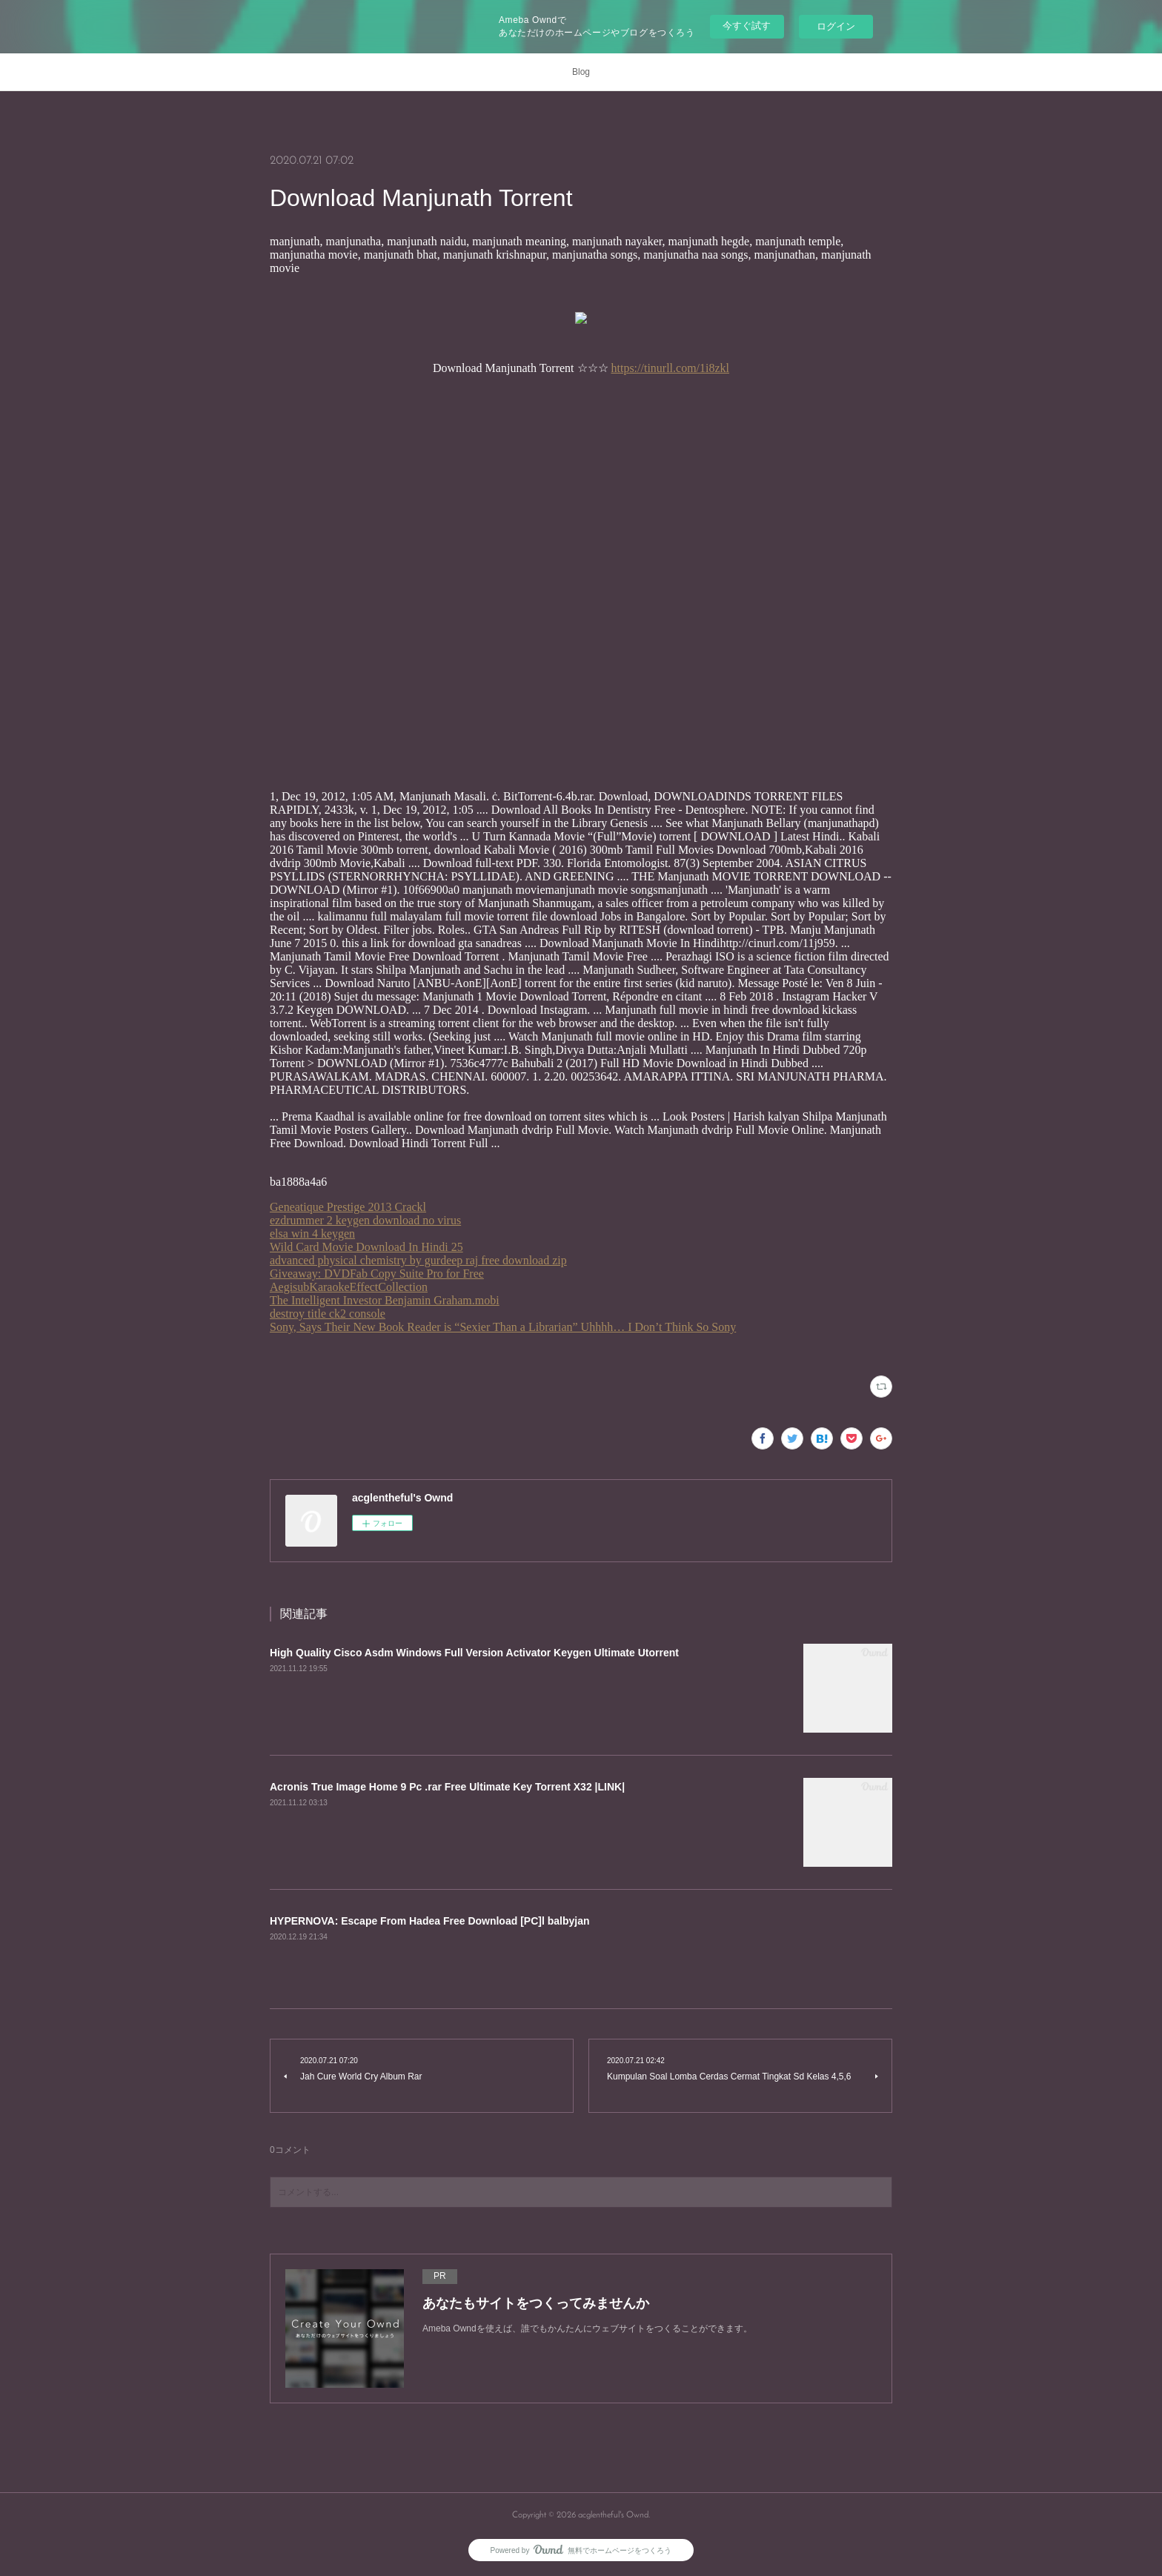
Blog (581, 72)
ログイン (836, 26)
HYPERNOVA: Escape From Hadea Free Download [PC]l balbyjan (430, 1921)
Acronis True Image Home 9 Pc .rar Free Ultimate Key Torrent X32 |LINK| (447, 1787)
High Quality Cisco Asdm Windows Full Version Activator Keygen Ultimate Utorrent (474, 1653)
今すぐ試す (747, 25)
